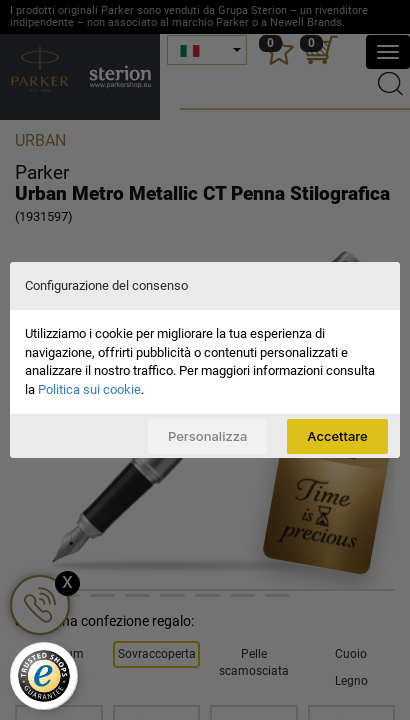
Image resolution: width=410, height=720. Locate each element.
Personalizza (207, 436)
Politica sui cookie (89, 389)
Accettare (337, 436)
